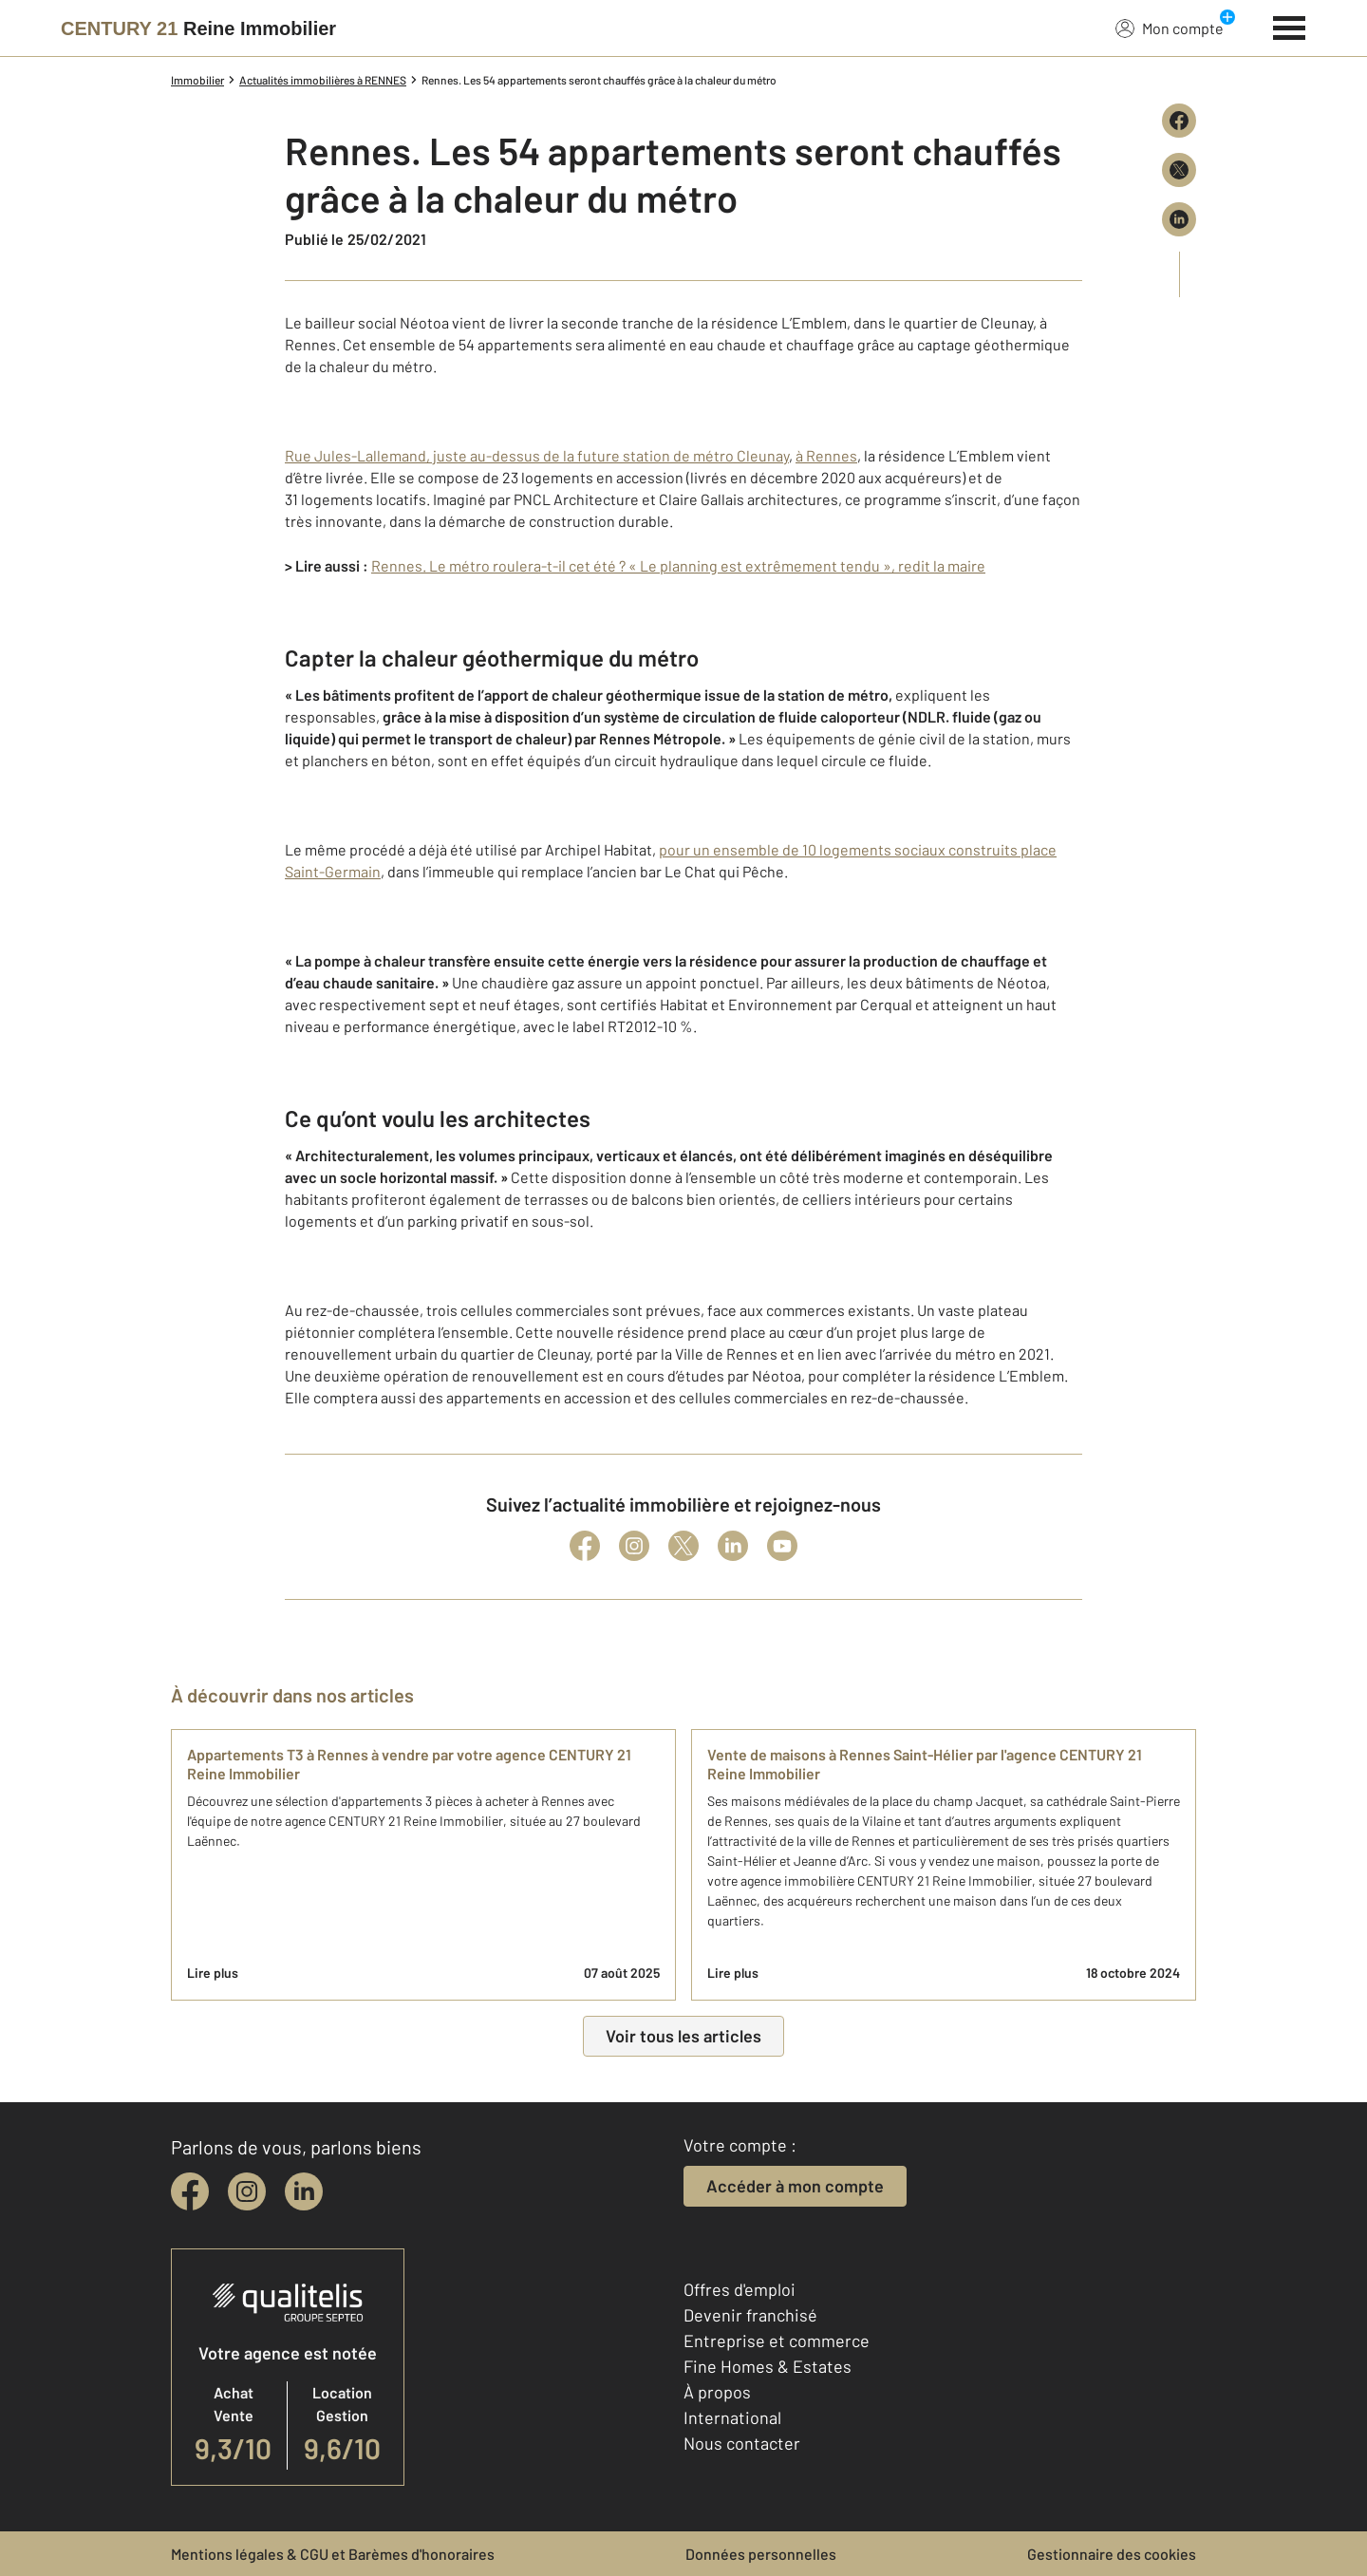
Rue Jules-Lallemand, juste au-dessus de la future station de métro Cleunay (537, 455)
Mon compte (1169, 27)
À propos (717, 2391)
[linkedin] (304, 2191)
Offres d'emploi (740, 2289)
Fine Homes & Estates (768, 2366)
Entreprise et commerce (777, 2340)
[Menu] (1289, 25)
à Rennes (826, 455)
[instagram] (247, 2191)
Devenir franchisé (750, 2314)
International (732, 2417)
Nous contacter (742, 2443)
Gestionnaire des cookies (1111, 2554)
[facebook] (190, 2191)
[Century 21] (198, 28)
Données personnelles (760, 2554)
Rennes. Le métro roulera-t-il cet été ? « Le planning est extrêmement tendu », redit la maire (678, 565)
